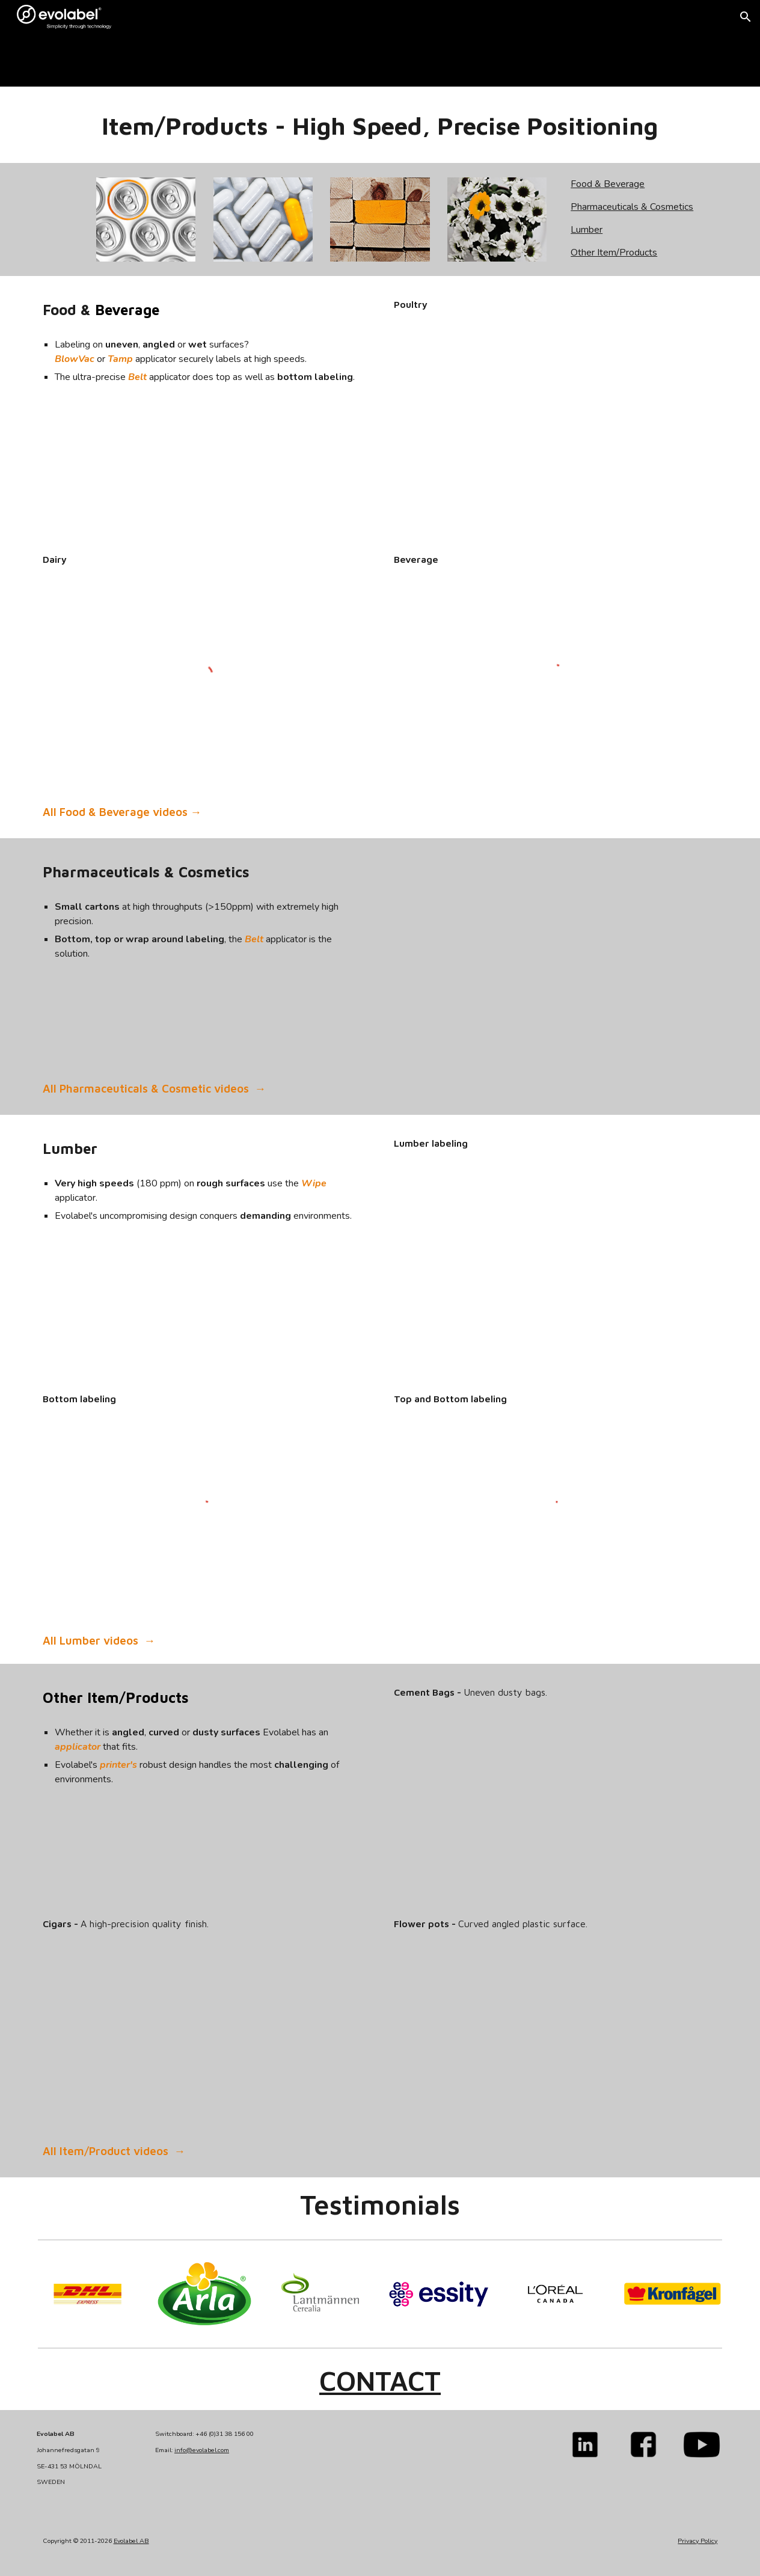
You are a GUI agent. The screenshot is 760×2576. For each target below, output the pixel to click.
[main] (175, 60)
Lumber (586, 229)
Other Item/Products (614, 252)
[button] (745, 16)
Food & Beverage (608, 184)
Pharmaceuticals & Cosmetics (632, 206)
